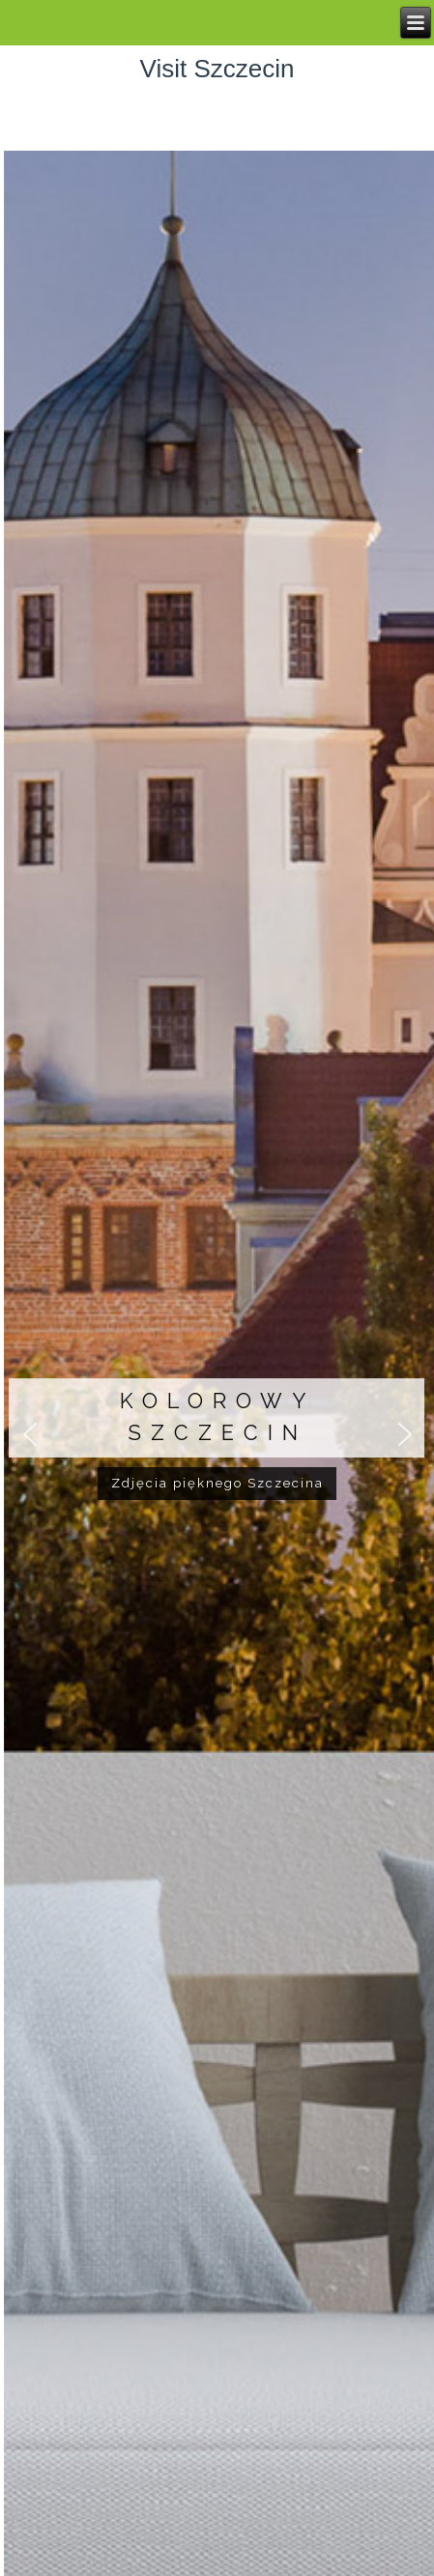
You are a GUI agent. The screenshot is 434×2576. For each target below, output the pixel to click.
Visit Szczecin (217, 68)
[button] (29, 1435)
